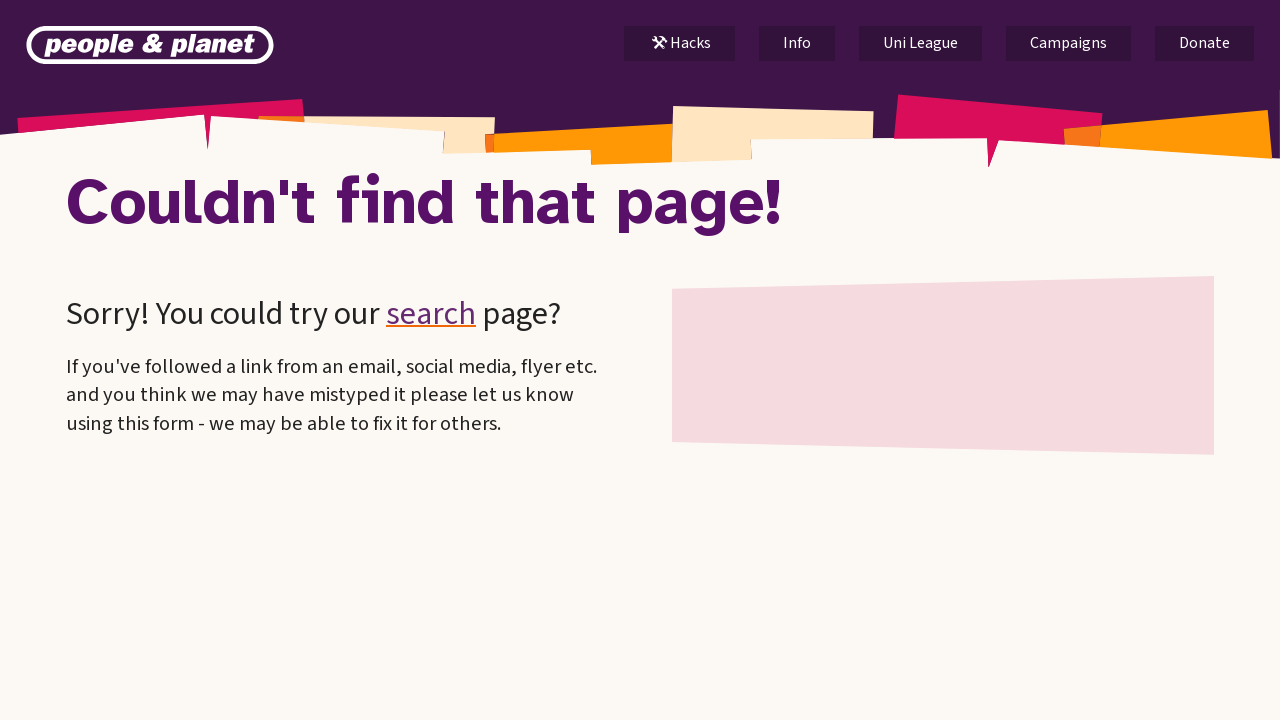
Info (797, 43)
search (431, 314)
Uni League (920, 43)
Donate (1204, 43)
